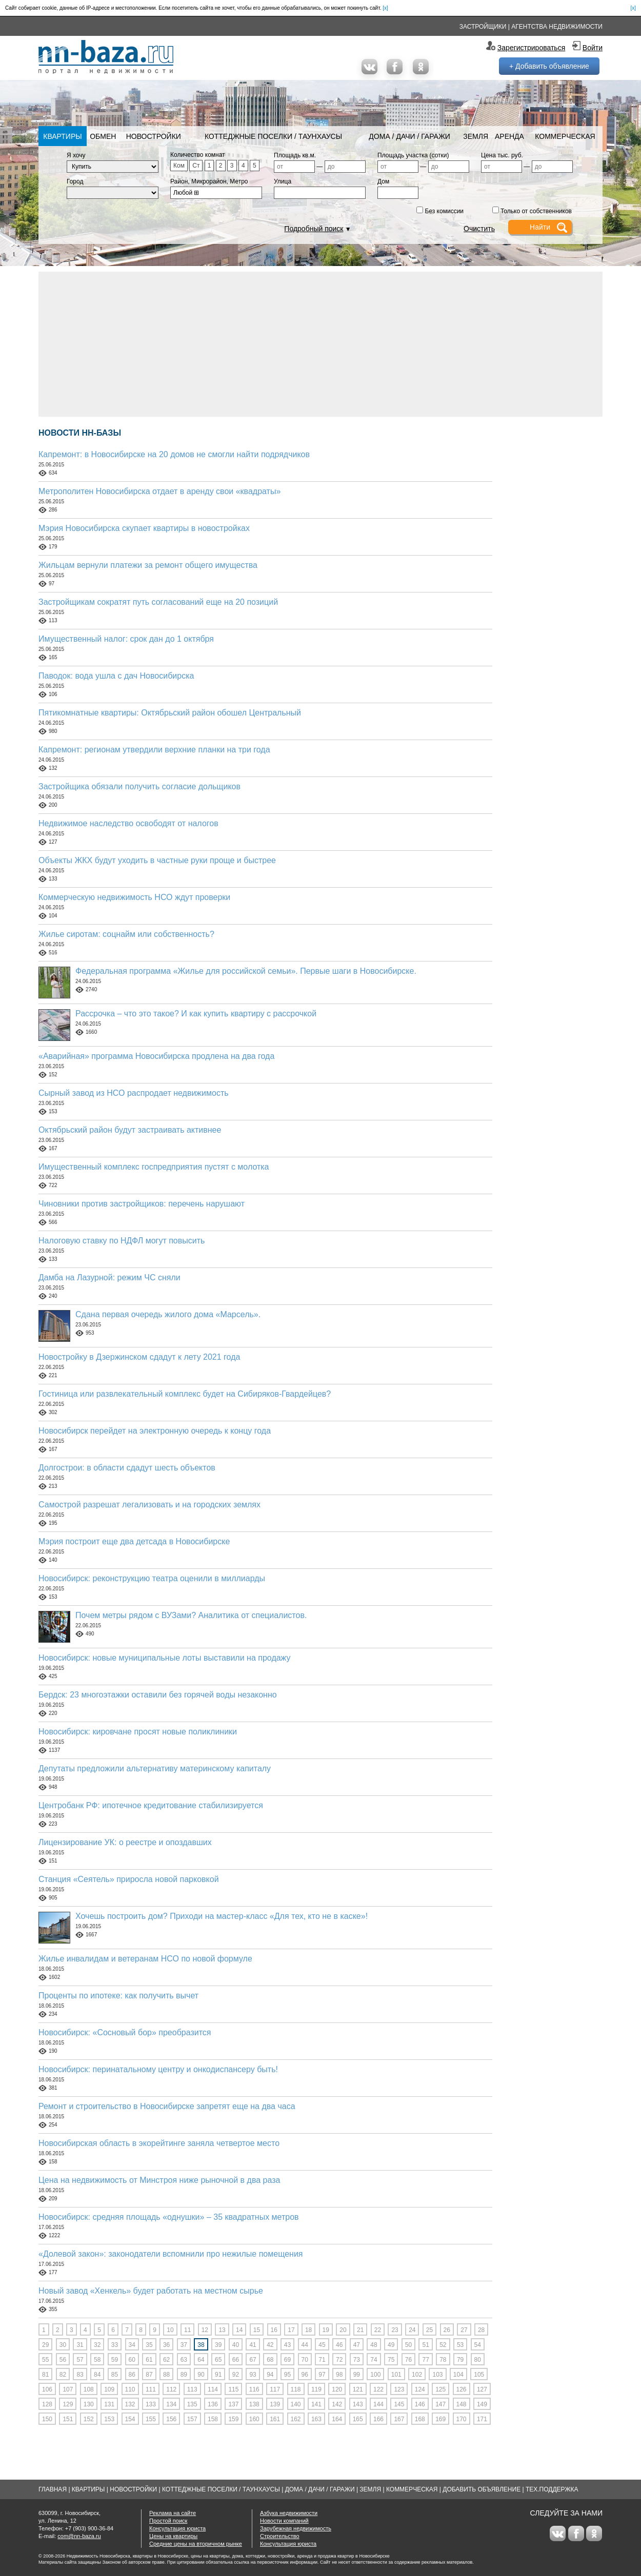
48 (373, 2344)
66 (235, 2359)
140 (296, 2404)
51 (425, 2344)
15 (256, 2330)
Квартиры (62, 136)
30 (62, 2344)
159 (233, 2419)
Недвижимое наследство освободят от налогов (128, 823)
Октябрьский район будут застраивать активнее (129, 1130)
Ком (179, 165)
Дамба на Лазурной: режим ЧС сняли (109, 1277)
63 (184, 2359)
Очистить (479, 228)
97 (321, 2374)
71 (321, 2359)
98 (339, 2374)
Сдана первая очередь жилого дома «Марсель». (168, 1314)
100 (375, 2374)
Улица (282, 181)
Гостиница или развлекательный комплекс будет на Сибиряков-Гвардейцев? (184, 1393)
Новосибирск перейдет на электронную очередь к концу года (154, 1430)
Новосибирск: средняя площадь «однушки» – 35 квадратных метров (168, 2217)
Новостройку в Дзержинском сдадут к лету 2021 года (139, 1357)
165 (358, 2419)
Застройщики (483, 26)
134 (171, 2404)
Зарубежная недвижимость (295, 2528)
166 (378, 2419)
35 (149, 2344)
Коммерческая (565, 136)
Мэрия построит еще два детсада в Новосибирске (134, 1541)
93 (252, 2374)
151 (68, 2419)
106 (47, 2389)
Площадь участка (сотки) (413, 155)
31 (79, 2344)
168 (420, 2419)
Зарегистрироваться (531, 48)
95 (287, 2374)
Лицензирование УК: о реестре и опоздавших (125, 1842)
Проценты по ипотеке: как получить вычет (118, 1995)
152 (89, 2419)
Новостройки (153, 136)
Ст (195, 165)
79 (460, 2359)
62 (166, 2359)
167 (399, 2419)
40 (235, 2344)
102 (417, 2374)
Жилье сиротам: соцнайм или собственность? (126, 934)
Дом (383, 181)
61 (149, 2359)
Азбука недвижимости (288, 2513)
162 (296, 2419)
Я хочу (76, 155)
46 (339, 2344)
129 (68, 2404)
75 (391, 2359)
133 (151, 2404)
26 (447, 2330)
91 (218, 2374)
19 (326, 2330)
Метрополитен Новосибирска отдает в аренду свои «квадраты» (159, 491)
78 (442, 2359)
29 (45, 2344)
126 (461, 2389)
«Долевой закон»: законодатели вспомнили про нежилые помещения (170, 2254)
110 (130, 2389)
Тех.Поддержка (552, 2489)
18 (308, 2330)
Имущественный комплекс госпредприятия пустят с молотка (153, 1166)
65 (218, 2359)
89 (184, 2374)
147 (440, 2404)
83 (79, 2374)
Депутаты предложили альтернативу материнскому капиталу (154, 1768)
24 (412, 2330)
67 (252, 2359)
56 (62, 2359)
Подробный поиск (313, 228)
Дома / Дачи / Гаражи (409, 136)
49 (391, 2344)
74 (373, 2359)
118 (296, 2389)
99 (356, 2374)
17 (291, 2330)
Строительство (279, 2536)
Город (75, 181)
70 (305, 2359)
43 (287, 2344)
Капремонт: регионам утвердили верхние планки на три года (154, 749)
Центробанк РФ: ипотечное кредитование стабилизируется (150, 1805)
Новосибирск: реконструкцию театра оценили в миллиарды (151, 1578)
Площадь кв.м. (295, 155)
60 (132, 2359)
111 (151, 2389)
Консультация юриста (177, 2528)
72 (339, 2359)
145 (399, 2404)
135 (192, 2404)
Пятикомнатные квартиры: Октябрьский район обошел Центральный (169, 712)
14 (239, 2330)
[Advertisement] (320, 343)
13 (221, 2330)
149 (482, 2404)
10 (170, 2330)
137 (233, 2404)
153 (109, 2419)
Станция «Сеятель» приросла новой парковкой (128, 1879)
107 (68, 2389)
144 (378, 2404)
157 (192, 2419)
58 (97, 2359)
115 (233, 2389)
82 (62, 2374)
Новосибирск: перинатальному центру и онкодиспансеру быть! (158, 2069)
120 (337, 2389)
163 (316, 2419)
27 (463, 2330)
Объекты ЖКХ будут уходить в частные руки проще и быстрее (157, 860)
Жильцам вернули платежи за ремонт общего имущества (147, 565)
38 (200, 2344)
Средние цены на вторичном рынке (195, 2544)
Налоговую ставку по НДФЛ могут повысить (121, 1240)
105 (479, 2374)
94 (270, 2374)
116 (254, 2389)
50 (408, 2344)
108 (89, 2389)
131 (109, 2404)
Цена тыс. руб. (502, 155)
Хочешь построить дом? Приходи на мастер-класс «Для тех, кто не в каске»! (221, 1916)
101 (396, 2374)
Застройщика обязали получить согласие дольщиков (139, 786)
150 (47, 2419)
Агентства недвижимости (557, 26)
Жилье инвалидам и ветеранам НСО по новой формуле (145, 1958)
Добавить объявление (481, 2489)
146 (420, 2404)
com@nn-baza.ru (79, 2536)
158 (213, 2419)
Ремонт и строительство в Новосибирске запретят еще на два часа (166, 2106)
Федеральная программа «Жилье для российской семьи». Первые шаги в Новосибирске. (245, 971)
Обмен (103, 136)
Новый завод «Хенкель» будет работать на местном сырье (150, 2290)
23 (394, 2330)
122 (378, 2389)
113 (192, 2389)
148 (461, 2404)
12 (205, 2330)
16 (274, 2330)
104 (458, 2374)
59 (114, 2359)
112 (171, 2389)
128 (47, 2404)
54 (477, 2344)
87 (149, 2374)
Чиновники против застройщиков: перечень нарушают (141, 1203)
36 (166, 2344)
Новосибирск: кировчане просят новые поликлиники (137, 1731)
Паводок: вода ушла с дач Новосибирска (116, 675)
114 (213, 2389)
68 (270, 2359)
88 (166, 2374)
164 (337, 2419)
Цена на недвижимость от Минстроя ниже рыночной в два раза (159, 2180)
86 (132, 2374)
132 (130, 2404)
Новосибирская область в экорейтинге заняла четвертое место (158, 2143)
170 (461, 2419)
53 (460, 2344)
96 (305, 2374)
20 (342, 2330)
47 (356, 2344)
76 (408, 2359)
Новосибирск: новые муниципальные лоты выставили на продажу (164, 1657)
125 (440, 2389)
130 (89, 2404)
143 (358, 2404)
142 (337, 2404)
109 (109, 2389)
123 (399, 2389)
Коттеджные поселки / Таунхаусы (273, 136)
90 (200, 2374)
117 (275, 2389)
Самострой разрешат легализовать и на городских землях (149, 1504)
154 (130, 2419)
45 (321, 2344)
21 (360, 2330)
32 (97, 2344)
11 (187, 2330)
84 (97, 2374)
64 (200, 2359)
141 (316, 2404)
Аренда (509, 136)
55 (45, 2359)
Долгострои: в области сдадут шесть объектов (126, 1467)
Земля (475, 136)
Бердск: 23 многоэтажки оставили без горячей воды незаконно (157, 1694)
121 (358, 2389)
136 (213, 2404)
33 (114, 2344)
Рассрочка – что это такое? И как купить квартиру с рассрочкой (195, 1013)
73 (356, 2359)
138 (254, 2404)
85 (114, 2374)
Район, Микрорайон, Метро (209, 181)
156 (171, 2419)
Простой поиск (168, 2521)
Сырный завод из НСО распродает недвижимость (133, 1093)
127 (482, 2389)
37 (184, 2344)
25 (429, 2330)
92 (235, 2374)
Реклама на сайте (172, 2513)
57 (79, 2359)
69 (287, 2359)
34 (132, 2344)
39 (218, 2344)
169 (440, 2419)
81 (45, 2374)
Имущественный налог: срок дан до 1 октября (126, 639)
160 (254, 2419)
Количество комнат (197, 154)
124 (420, 2389)
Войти (593, 48)
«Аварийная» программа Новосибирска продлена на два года (156, 1056)
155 (151, 2419)
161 (275, 2419)
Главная (52, 2489)
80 (477, 2359)
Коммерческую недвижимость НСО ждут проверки (134, 897)
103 (437, 2374)
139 (275, 2404)
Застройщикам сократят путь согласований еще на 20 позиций (158, 602)
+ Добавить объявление (549, 66)
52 (442, 2344)
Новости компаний (284, 2521)
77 (425, 2359)
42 (270, 2344)
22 (377, 2330)
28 (481, 2330)
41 (252, 2344)
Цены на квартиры (173, 2536)
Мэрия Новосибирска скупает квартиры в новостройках (144, 528)
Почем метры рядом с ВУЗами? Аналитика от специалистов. (191, 1615)
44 (305, 2344)
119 (316, 2389)
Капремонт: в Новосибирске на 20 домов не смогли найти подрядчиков (174, 454)
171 (482, 2419)
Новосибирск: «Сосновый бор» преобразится (124, 2032)
